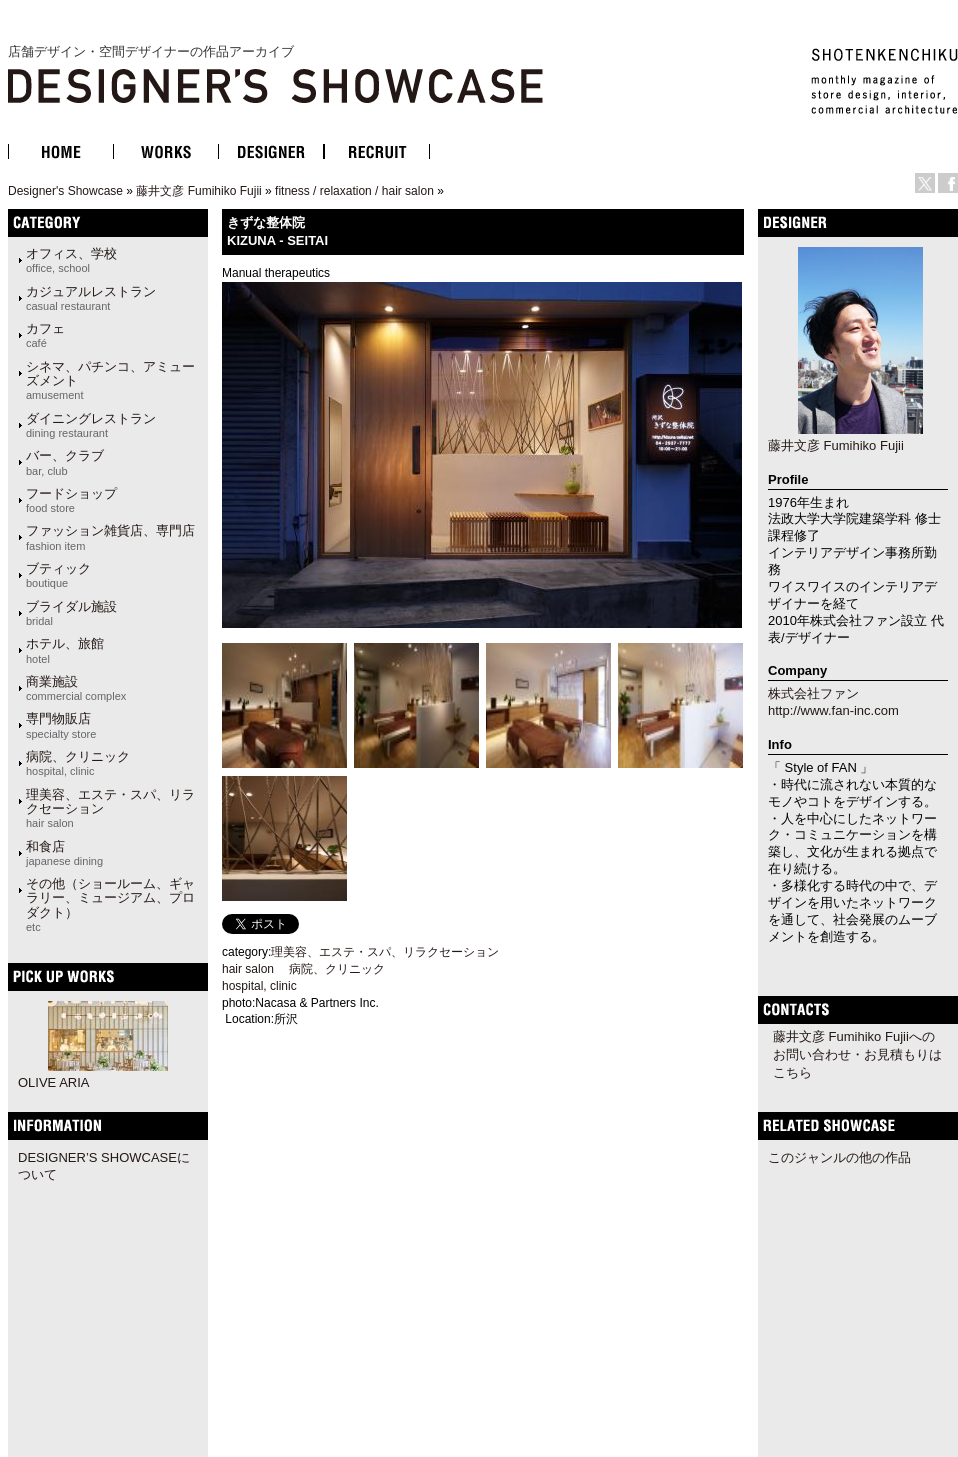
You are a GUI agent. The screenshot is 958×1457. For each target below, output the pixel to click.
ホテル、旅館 (65, 650)
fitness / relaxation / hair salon (354, 191)
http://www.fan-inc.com (833, 710)
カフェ (45, 335)
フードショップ (71, 500)
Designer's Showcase (65, 191)
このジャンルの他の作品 (839, 1157)
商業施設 (76, 688)
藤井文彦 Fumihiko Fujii (198, 191)
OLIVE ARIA (54, 1082)
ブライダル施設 (71, 613)
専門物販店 (61, 725)
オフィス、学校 (71, 260)
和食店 (64, 853)
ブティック (58, 575)
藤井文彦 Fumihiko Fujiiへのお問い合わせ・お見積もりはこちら (857, 1054)
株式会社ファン (813, 693)
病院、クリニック (78, 763)
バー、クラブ (65, 462)
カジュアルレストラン (91, 298)
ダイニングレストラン (91, 425)
